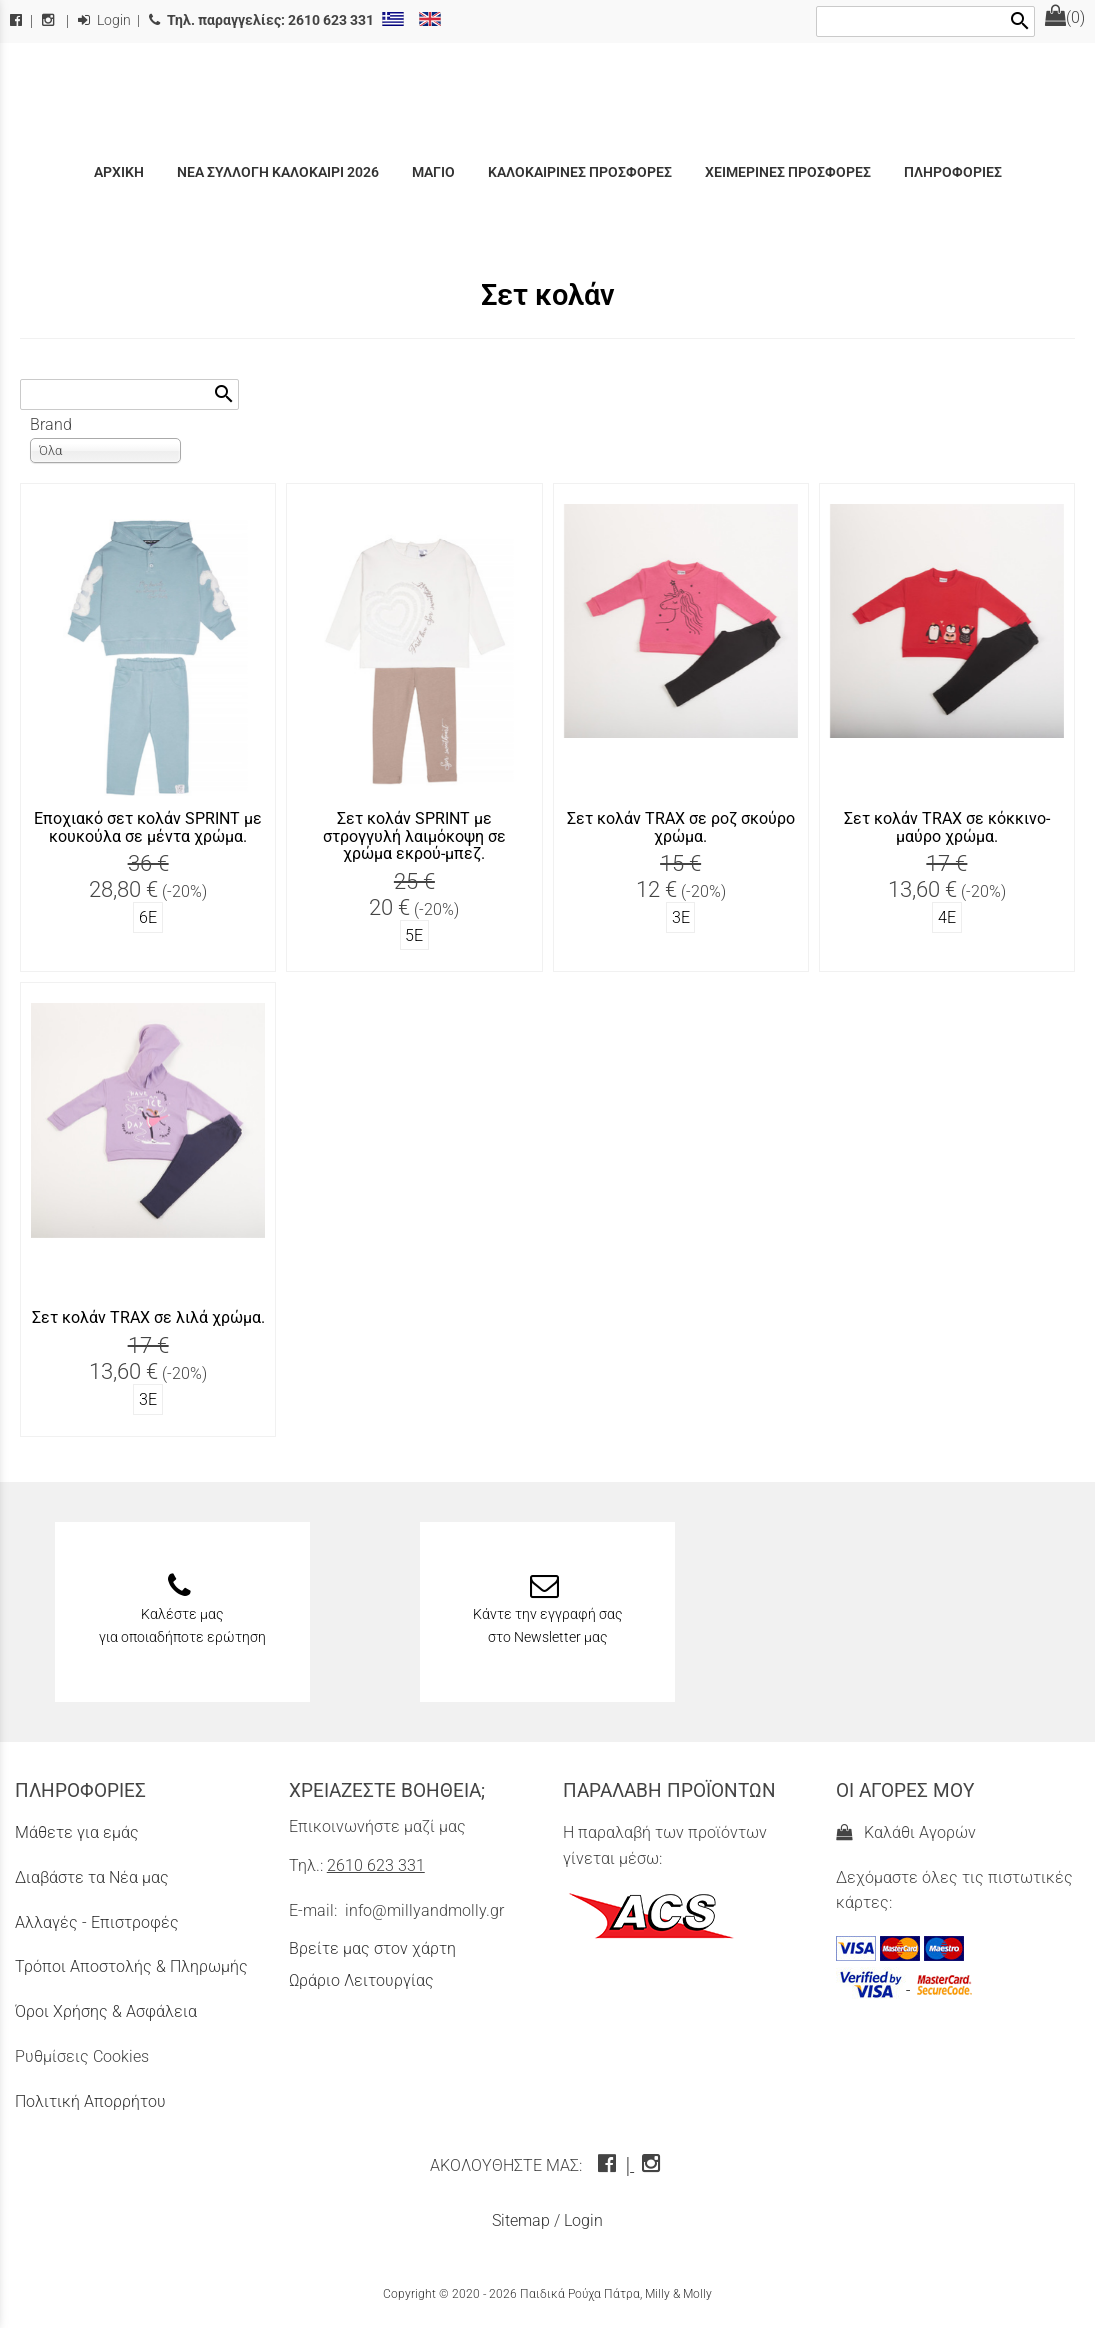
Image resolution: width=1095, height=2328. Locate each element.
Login (104, 20)
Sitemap (521, 2220)
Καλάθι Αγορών (906, 1832)
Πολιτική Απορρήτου (90, 2101)
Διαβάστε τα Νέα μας (92, 1877)
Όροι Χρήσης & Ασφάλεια (106, 2011)
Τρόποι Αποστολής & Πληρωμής (131, 1966)
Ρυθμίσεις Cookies (82, 2056)
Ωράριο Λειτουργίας (361, 1980)
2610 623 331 (376, 1865)
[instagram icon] (653, 2165)
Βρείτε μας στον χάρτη (372, 1948)
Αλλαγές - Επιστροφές (97, 1922)
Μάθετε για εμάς (77, 1832)
